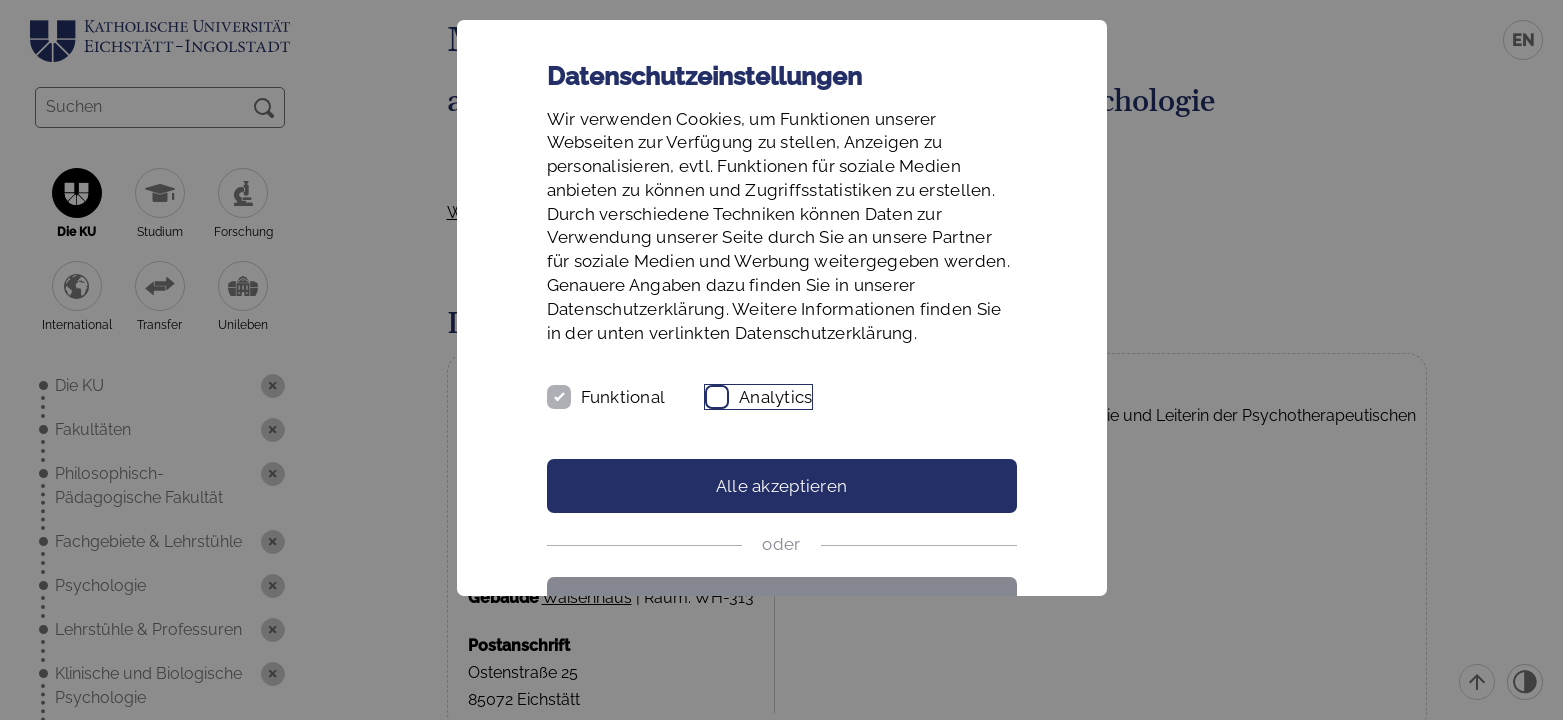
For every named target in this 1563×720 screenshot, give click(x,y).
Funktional (623, 397)
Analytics (775, 397)
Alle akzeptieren (781, 486)
